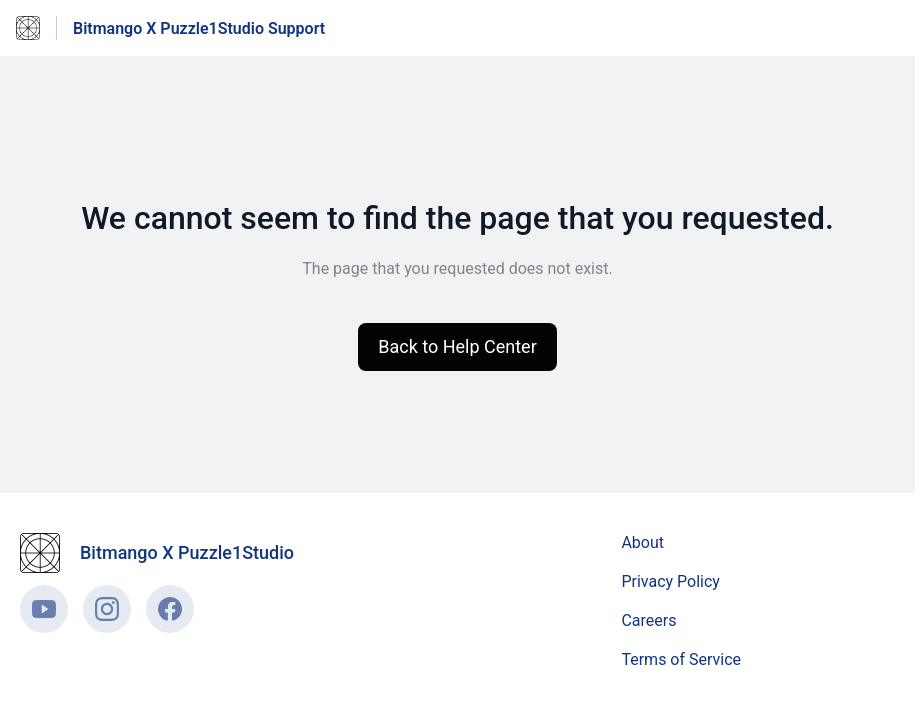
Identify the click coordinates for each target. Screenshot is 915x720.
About (642, 542)
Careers (648, 620)
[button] (457, 347)
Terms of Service (681, 659)
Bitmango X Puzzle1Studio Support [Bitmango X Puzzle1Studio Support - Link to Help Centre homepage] (199, 28)
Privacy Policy (670, 581)
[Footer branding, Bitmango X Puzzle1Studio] (167, 553)
